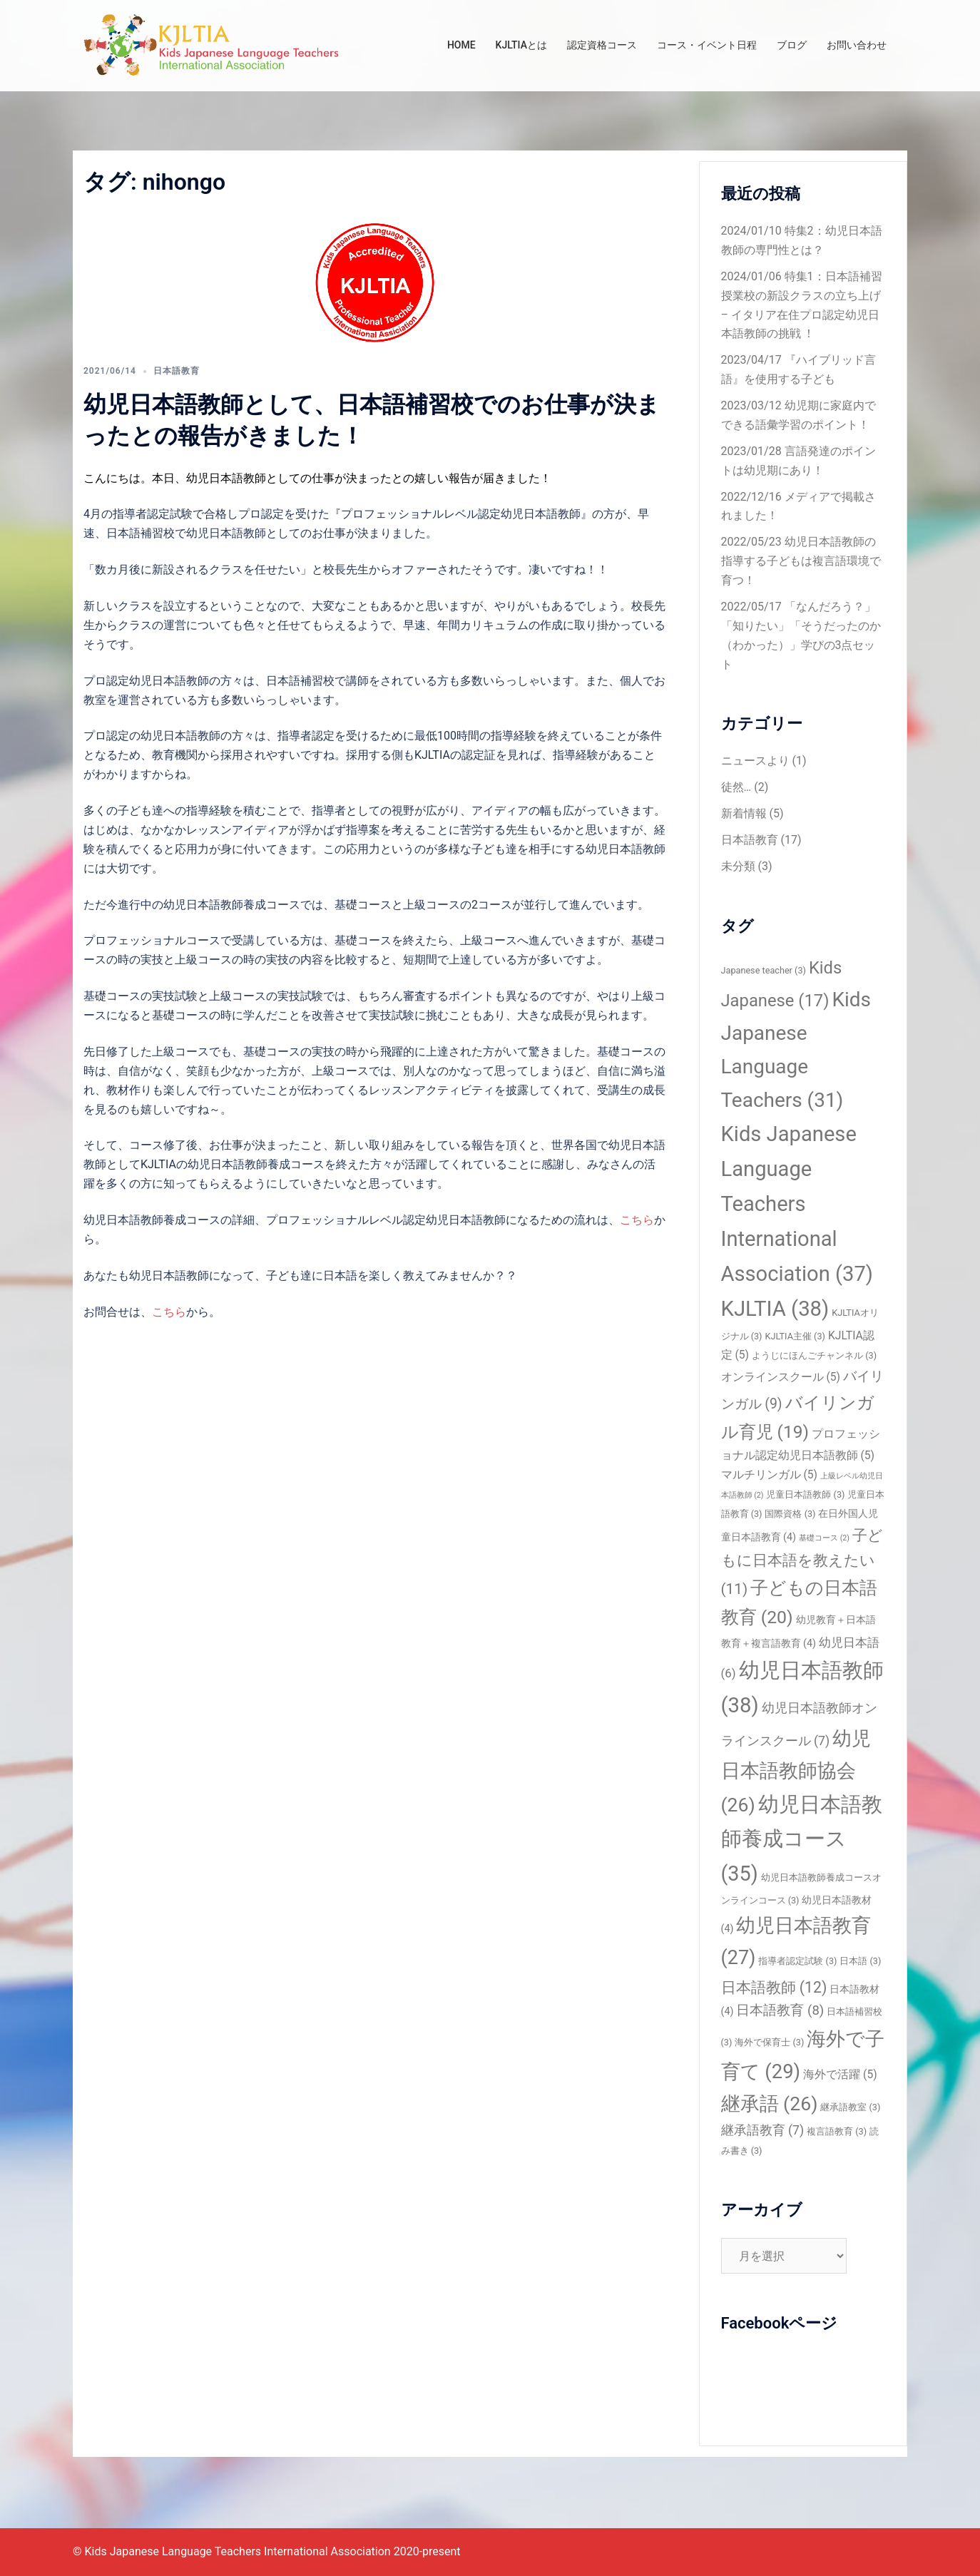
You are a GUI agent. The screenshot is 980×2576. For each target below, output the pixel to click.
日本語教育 (176, 371)
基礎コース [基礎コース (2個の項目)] (824, 1538)
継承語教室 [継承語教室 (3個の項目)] (850, 2107)
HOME (461, 45)
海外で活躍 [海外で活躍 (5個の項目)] (840, 2074)
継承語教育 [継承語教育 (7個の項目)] (763, 2130)
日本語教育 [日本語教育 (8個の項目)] (780, 2010)
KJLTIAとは (521, 45)
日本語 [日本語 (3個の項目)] (860, 1961)
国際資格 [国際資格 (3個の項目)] (790, 1513)
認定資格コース (602, 45)
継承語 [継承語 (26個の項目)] (769, 2103)
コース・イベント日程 (707, 45)
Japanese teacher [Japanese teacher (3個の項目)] (763, 970)
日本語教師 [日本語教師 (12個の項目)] (774, 1987)
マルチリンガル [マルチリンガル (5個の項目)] (769, 1474)
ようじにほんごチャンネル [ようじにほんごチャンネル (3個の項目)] (814, 1355)
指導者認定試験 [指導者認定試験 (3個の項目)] (797, 1961)
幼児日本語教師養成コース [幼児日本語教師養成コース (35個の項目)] (801, 1839)
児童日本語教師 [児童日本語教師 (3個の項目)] (805, 1494)
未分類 (738, 866)
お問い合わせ (857, 45)
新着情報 (744, 813)
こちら (637, 1220)
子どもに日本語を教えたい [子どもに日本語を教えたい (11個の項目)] (802, 1562)
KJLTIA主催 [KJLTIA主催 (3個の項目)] (795, 1336)
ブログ (792, 45)
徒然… (736, 787)
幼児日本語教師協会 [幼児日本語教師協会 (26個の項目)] (796, 1771)
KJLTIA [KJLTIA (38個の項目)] (775, 1309)
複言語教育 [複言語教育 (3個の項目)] (837, 2131)
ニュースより (755, 760)
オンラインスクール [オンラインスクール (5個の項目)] (781, 1377)
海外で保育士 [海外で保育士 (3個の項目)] (769, 2042)
